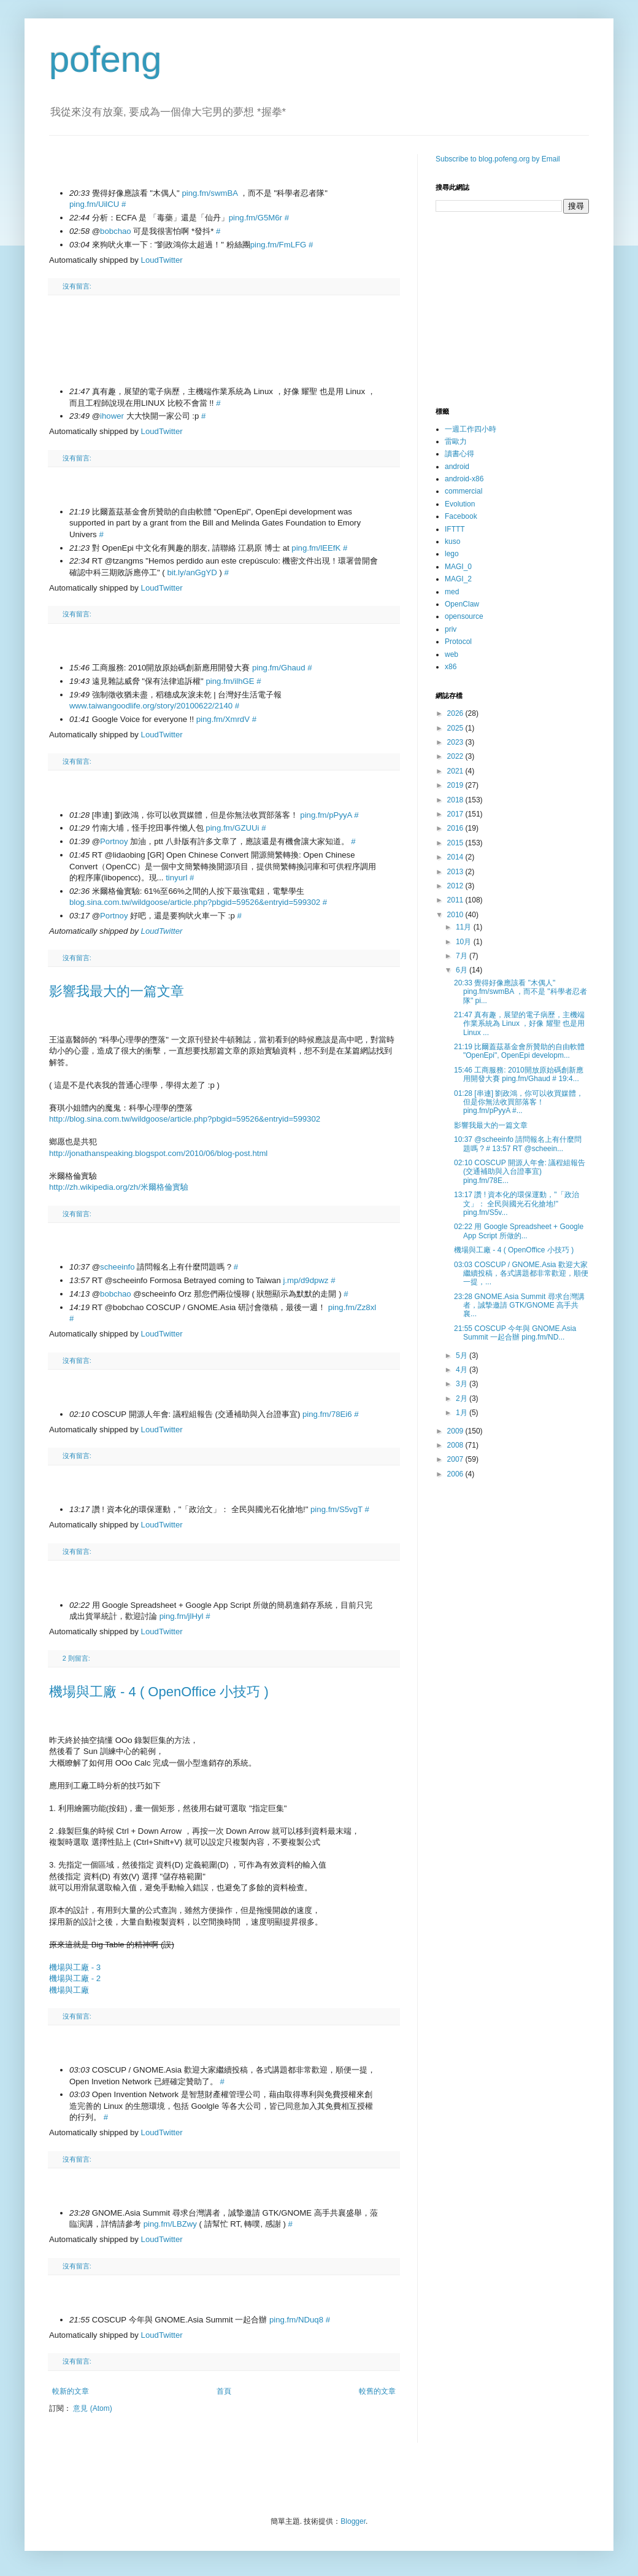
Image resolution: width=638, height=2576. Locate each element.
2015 (456, 843)
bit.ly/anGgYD (192, 572)
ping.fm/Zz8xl (352, 1307)
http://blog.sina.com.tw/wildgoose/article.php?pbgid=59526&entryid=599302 (184, 1118)
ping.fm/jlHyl (182, 1616)
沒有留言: (77, 286)
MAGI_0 (458, 566)
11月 (465, 927)
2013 (456, 871)
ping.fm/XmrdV (223, 719)
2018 (456, 800)
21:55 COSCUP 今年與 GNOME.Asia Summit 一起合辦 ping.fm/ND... (515, 1332)
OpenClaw (462, 604)
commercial (463, 491)
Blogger (353, 2521)
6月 (462, 970)
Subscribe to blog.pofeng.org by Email (498, 159)
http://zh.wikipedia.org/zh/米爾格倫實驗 (118, 1187)
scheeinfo (117, 1266)
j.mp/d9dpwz (305, 1280)
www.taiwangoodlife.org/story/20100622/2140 (151, 705)
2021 (456, 771)
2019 (456, 785)
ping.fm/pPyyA (326, 815)
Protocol (458, 641)
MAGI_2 (458, 579)
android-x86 (464, 479)
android (457, 466)
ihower (112, 416)
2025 (456, 728)
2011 (456, 900)
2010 (456, 914)
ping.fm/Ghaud (279, 667)
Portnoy (114, 841)
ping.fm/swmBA (209, 193)
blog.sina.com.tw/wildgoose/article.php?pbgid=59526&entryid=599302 (194, 902)
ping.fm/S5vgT (336, 1509)
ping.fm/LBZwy (170, 2224)
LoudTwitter (162, 260)
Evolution (460, 504)
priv (450, 629)
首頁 (224, 2391)
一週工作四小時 (470, 429)
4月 (462, 1369)
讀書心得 (459, 453)
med (452, 592)
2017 (456, 814)
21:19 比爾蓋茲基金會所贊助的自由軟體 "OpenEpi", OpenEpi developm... (519, 1051)
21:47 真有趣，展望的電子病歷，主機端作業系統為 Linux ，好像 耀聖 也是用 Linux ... (519, 1024)
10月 (465, 941)
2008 (456, 1445)
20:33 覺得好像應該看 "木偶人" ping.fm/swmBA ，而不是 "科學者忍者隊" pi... (520, 992)
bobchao (115, 231)
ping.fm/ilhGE (230, 681)
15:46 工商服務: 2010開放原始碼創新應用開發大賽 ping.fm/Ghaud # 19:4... (518, 1074)
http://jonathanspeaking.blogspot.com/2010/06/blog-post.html (158, 1153)
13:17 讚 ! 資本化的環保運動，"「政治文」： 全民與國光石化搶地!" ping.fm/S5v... (516, 1203)
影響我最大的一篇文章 (116, 991)
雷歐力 (456, 441)
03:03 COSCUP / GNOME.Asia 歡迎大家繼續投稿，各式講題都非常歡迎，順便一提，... (521, 1273)
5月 (462, 1355)
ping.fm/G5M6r (255, 217)
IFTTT (455, 529)
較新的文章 (70, 2391)
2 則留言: (76, 1658)
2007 (456, 1459)
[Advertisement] (223, 329)
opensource (464, 616)
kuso (452, 541)
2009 (456, 1431)
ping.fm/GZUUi (232, 827)
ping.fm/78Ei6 (327, 1414)
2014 (456, 857)
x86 (450, 666)
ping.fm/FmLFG (278, 244)
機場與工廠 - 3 (75, 1967)
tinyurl (176, 877)
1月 (462, 1412)
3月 (462, 1383)
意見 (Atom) (92, 2408)
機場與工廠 (69, 1990)
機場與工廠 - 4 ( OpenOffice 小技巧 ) (159, 1691)
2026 (456, 713)
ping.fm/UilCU (94, 204)
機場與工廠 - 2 (75, 1978)
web (451, 654)
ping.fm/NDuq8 (296, 2319)
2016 (456, 828)
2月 (462, 1398)
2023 (456, 742)
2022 (456, 756)
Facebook (461, 516)
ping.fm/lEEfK (315, 548)
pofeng (105, 59)
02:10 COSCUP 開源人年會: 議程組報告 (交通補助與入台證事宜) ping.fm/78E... (520, 1171)
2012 (456, 886)
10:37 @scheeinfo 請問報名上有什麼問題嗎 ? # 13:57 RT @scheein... (518, 1143)
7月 (462, 956)
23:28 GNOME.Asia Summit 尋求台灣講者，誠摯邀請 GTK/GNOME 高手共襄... (519, 1305)
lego (452, 553)
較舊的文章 (377, 2391)
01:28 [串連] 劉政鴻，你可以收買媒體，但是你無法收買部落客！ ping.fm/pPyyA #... (518, 1102)
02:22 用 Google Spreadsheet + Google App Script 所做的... (518, 1231)
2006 (456, 1474)
